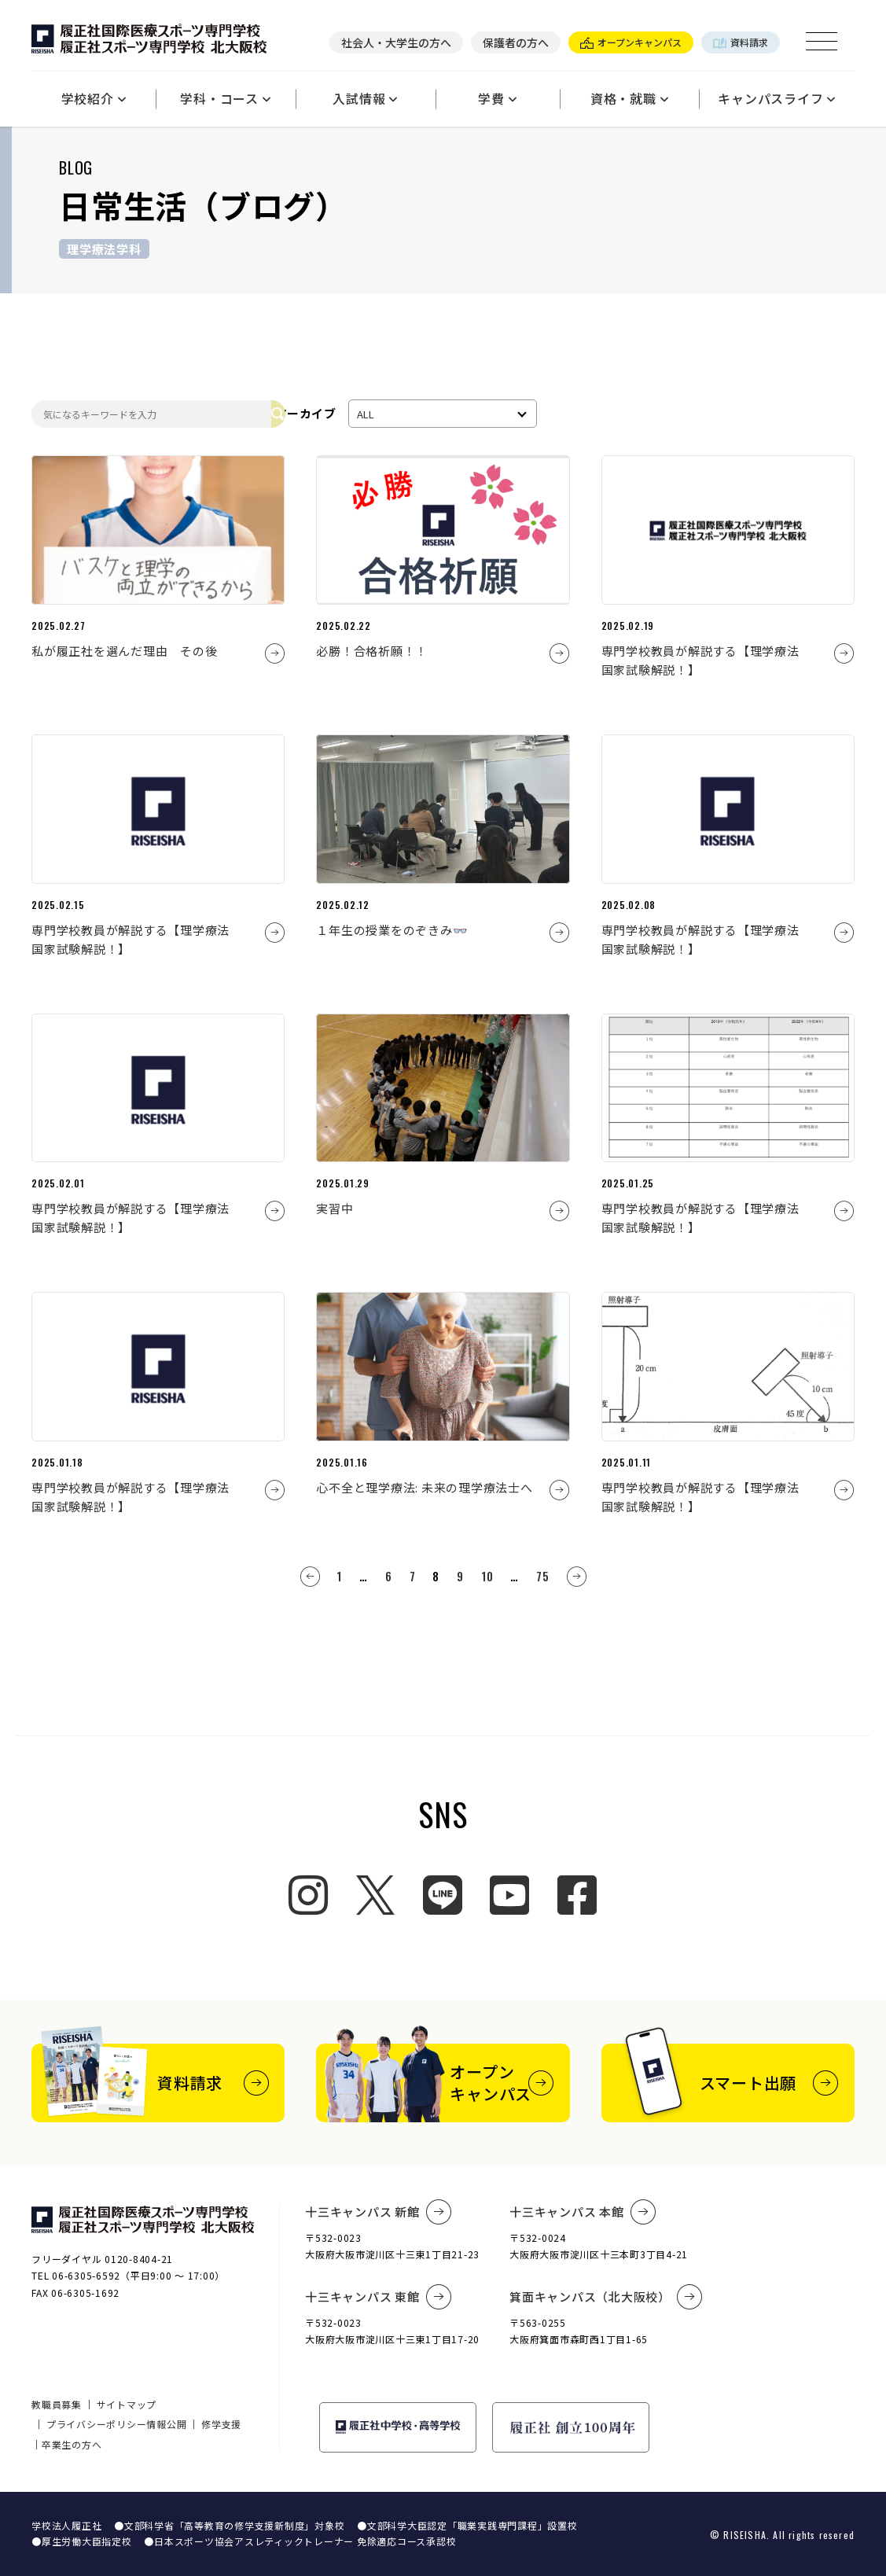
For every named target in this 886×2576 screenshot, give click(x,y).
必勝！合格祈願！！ (372, 650)
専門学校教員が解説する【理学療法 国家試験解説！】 (706, 660)
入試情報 (365, 98)
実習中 (334, 1208)
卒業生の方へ (72, 2444)
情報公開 (166, 2424)
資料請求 (740, 42)
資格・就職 (629, 98)
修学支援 (221, 2424)
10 (487, 1575)
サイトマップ (127, 2404)
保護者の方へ (516, 42)
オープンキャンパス (631, 42)
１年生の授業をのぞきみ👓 (392, 930)
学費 (497, 98)
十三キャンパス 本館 (582, 2212)
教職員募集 (56, 2404)
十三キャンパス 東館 (378, 2296)
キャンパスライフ (777, 98)
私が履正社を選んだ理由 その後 (130, 650)
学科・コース (225, 98)
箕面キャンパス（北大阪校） (606, 2296)
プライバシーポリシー (96, 2424)
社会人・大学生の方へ (396, 42)
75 (543, 1575)
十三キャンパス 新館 (378, 2212)
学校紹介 (94, 98)
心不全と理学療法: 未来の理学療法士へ (424, 1487)
